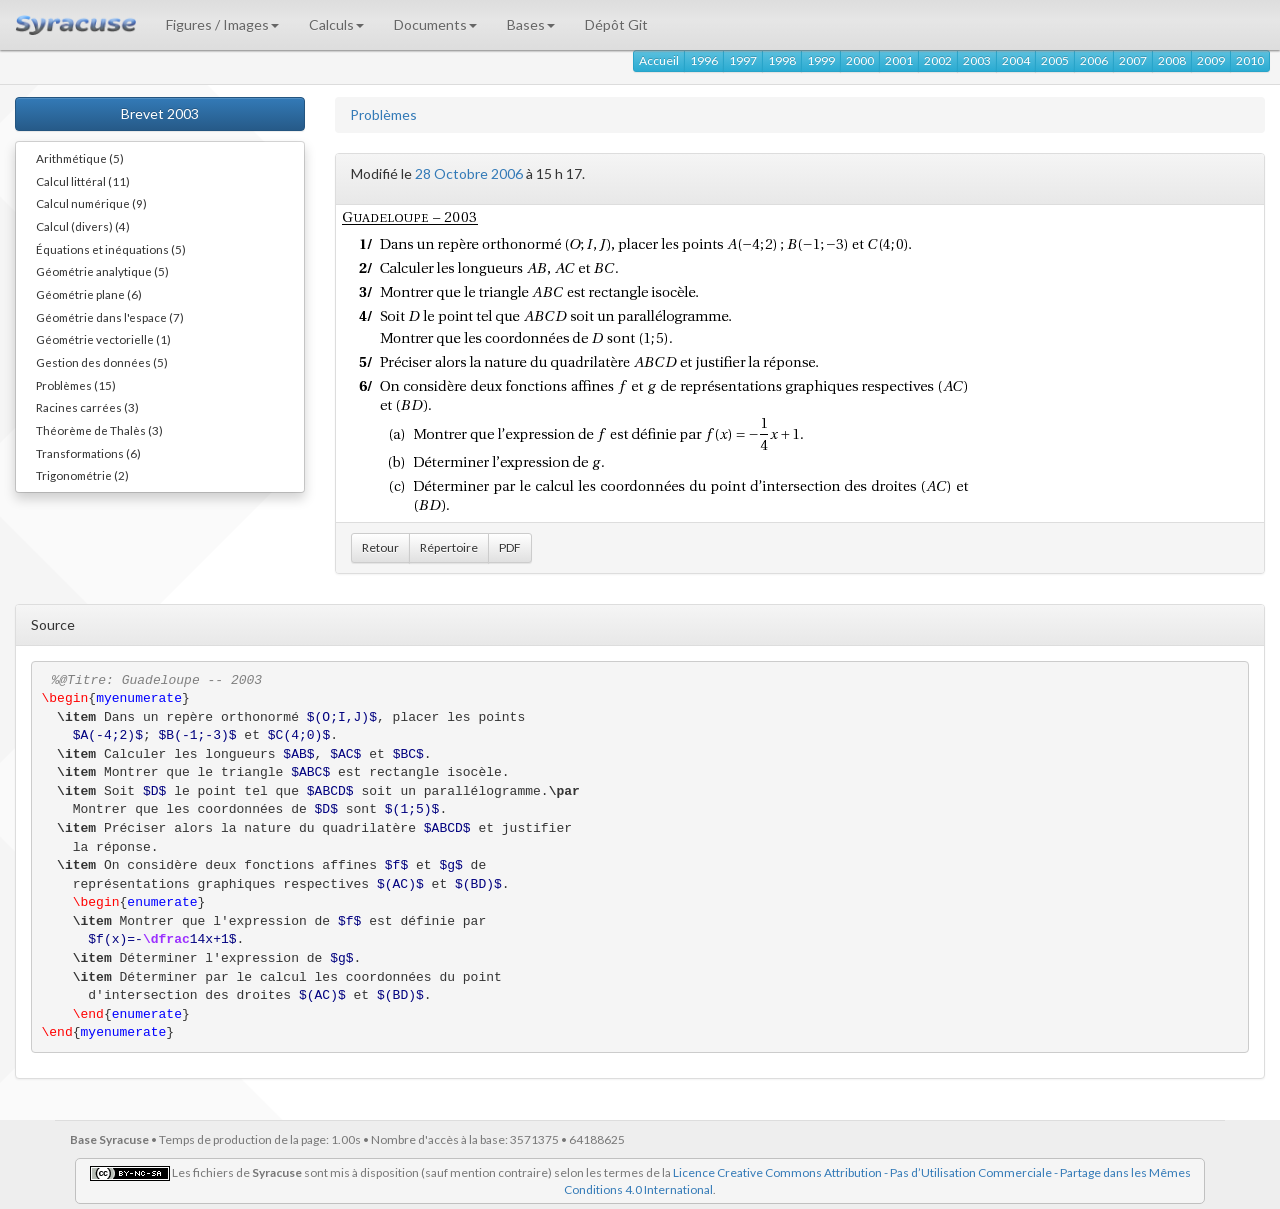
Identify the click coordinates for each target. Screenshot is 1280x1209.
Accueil (659, 60)
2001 (899, 60)
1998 (782, 60)
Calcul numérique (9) (91, 203)
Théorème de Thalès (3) (99, 430)
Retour (380, 547)
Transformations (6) (88, 453)
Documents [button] (435, 24)
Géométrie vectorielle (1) (103, 339)
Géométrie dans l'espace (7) (110, 317)
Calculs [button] (336, 24)
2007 (1133, 60)
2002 (938, 60)
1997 (743, 60)
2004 (1016, 60)
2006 (1094, 60)
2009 (1211, 60)
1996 (704, 60)
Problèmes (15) (76, 385)
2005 (1055, 60)
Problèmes (383, 114)
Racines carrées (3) (87, 407)
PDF (510, 547)
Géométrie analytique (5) (102, 271)
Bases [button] (531, 24)
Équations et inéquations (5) (111, 249)
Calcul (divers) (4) (83, 226)
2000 (860, 60)
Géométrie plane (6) (89, 294)
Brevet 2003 (160, 113)
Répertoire (449, 547)
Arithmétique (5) (80, 158)
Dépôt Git (616, 24)
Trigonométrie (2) (82, 475)
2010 (1250, 60)
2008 (1172, 60)
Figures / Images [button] (222, 24)
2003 (977, 60)
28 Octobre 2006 (469, 173)
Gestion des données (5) (102, 362)
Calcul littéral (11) (83, 181)
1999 (821, 60)
